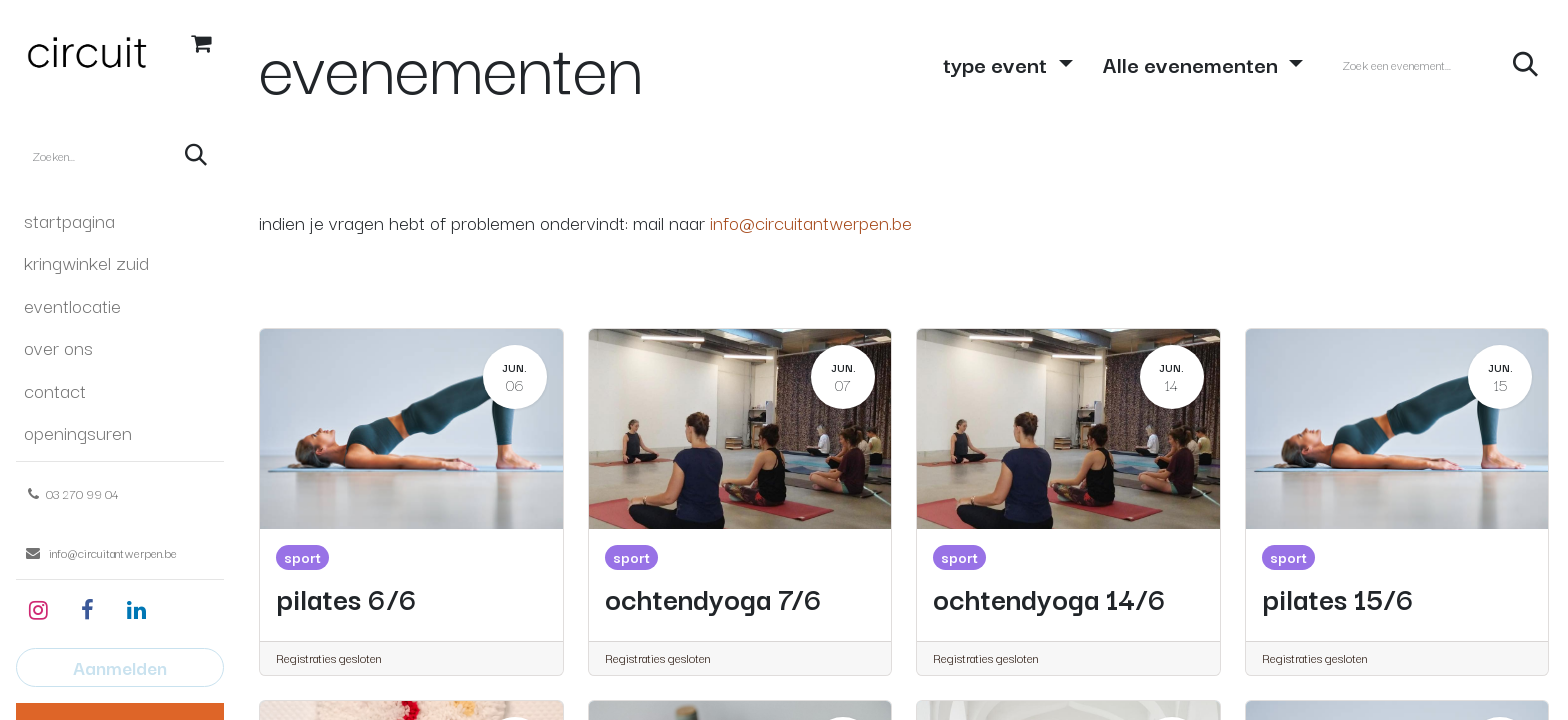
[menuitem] (120, 220)
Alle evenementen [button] (1193, 63)
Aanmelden (120, 667)
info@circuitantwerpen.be (811, 222)
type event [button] (997, 63)
